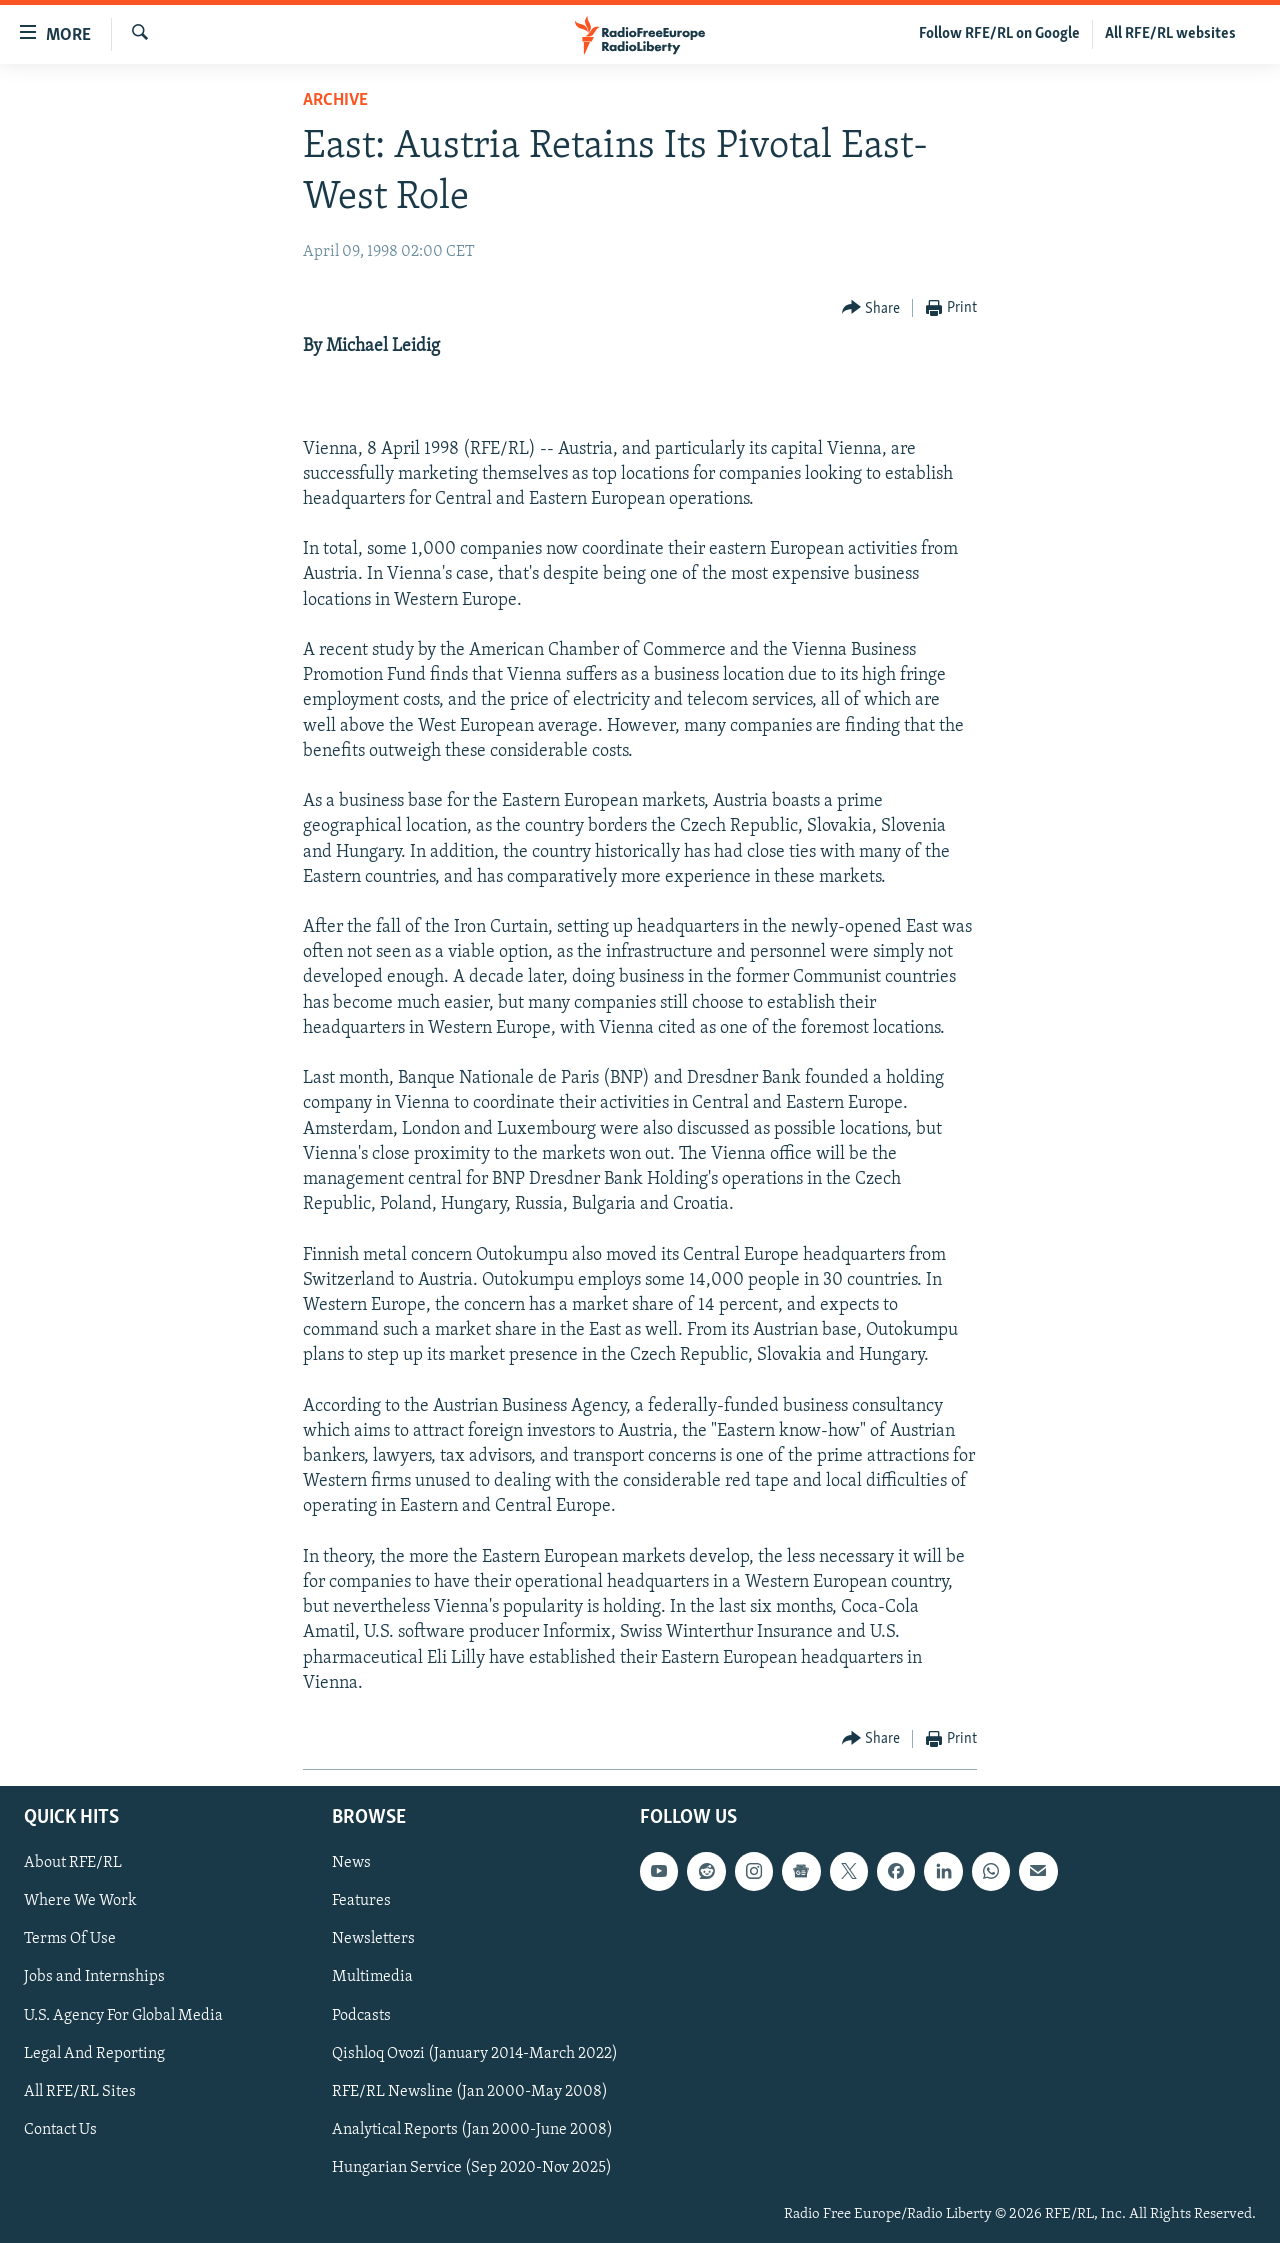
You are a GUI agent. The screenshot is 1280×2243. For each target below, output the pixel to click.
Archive (335, 100)
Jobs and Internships (94, 1977)
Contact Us (60, 2130)
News (351, 1863)
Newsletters (373, 1939)
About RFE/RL (73, 1863)
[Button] (871, 308)
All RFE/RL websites (1170, 34)
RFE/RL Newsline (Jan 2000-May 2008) (470, 2092)
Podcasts (361, 2016)
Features (361, 1901)
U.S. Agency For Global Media (123, 2016)
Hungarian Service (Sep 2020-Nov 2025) (472, 2168)
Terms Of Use (70, 1939)
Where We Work (80, 1901)
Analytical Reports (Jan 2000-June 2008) (472, 2130)
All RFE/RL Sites (80, 2092)
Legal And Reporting (94, 2054)
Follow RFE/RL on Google (999, 34)
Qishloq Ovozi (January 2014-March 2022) (475, 2054)
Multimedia (372, 1977)
